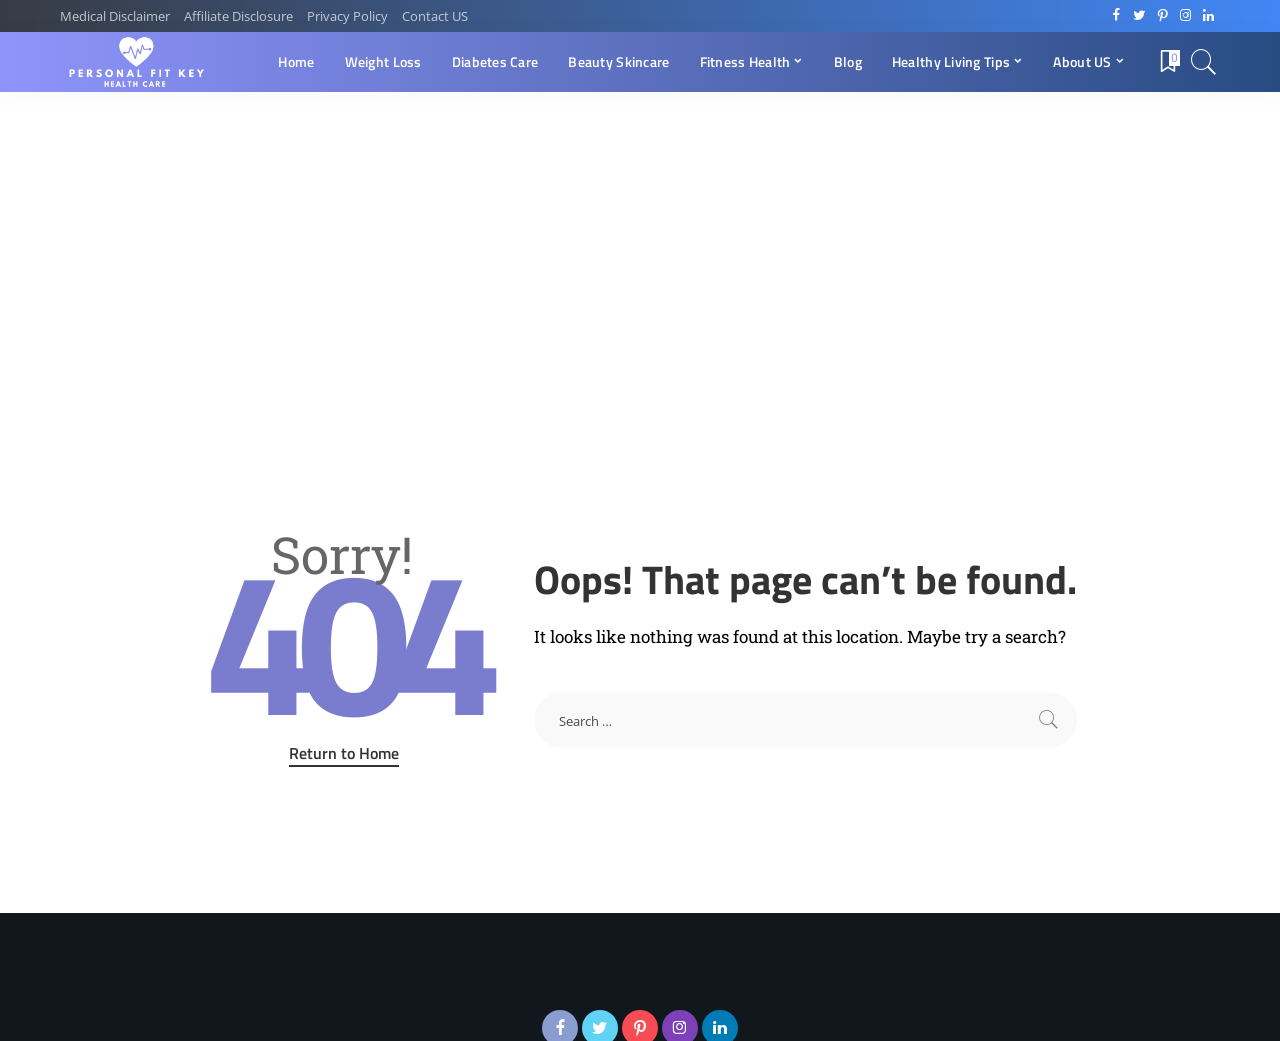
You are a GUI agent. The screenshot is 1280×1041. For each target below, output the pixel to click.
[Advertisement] (640, 242)
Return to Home (344, 753)
